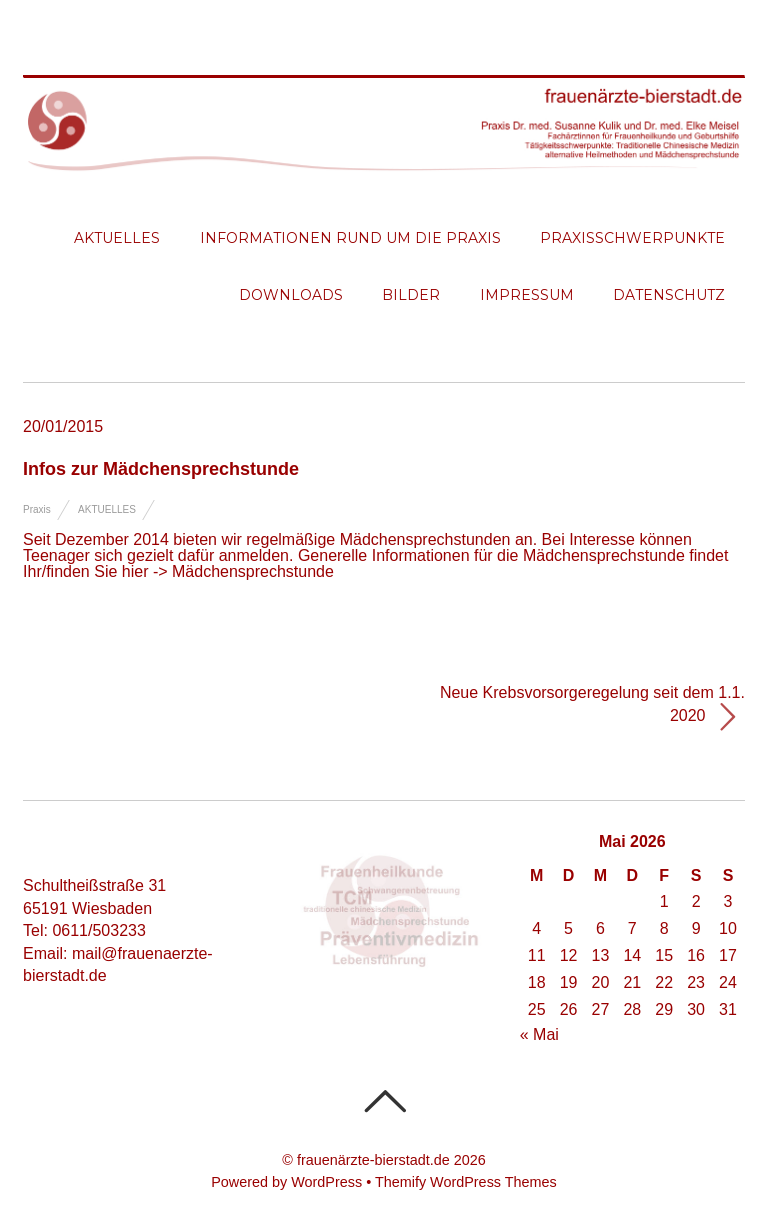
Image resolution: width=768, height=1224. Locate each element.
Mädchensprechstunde (253, 571)
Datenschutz (669, 295)
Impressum (527, 295)
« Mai (539, 1034)
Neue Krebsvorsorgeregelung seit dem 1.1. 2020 (592, 709)
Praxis (37, 509)
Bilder (411, 295)
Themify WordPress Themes (466, 1182)
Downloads (291, 295)
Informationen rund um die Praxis (350, 238)
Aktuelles (117, 238)
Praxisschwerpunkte (632, 238)
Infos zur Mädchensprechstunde (161, 469)
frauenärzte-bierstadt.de (373, 1160)
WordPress (326, 1182)
